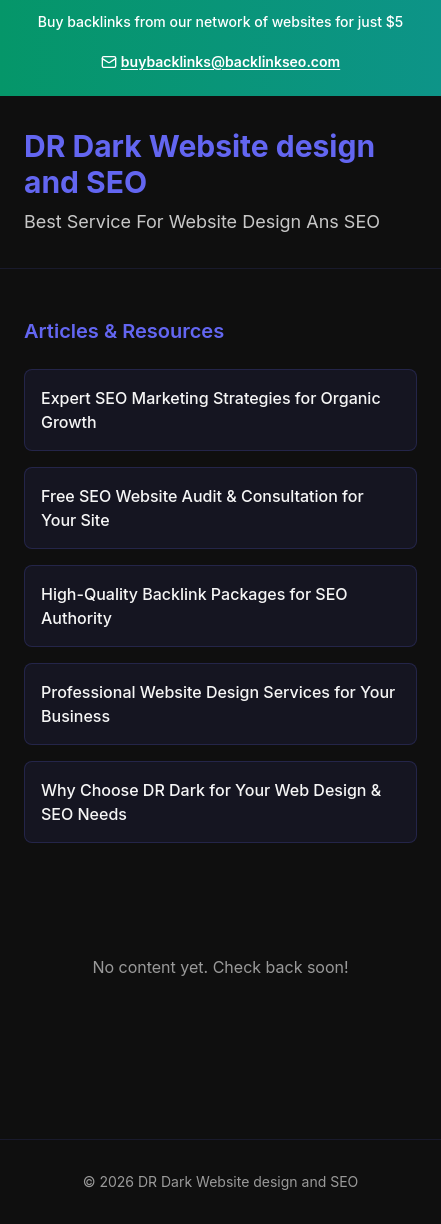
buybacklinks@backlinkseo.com (220, 61)
